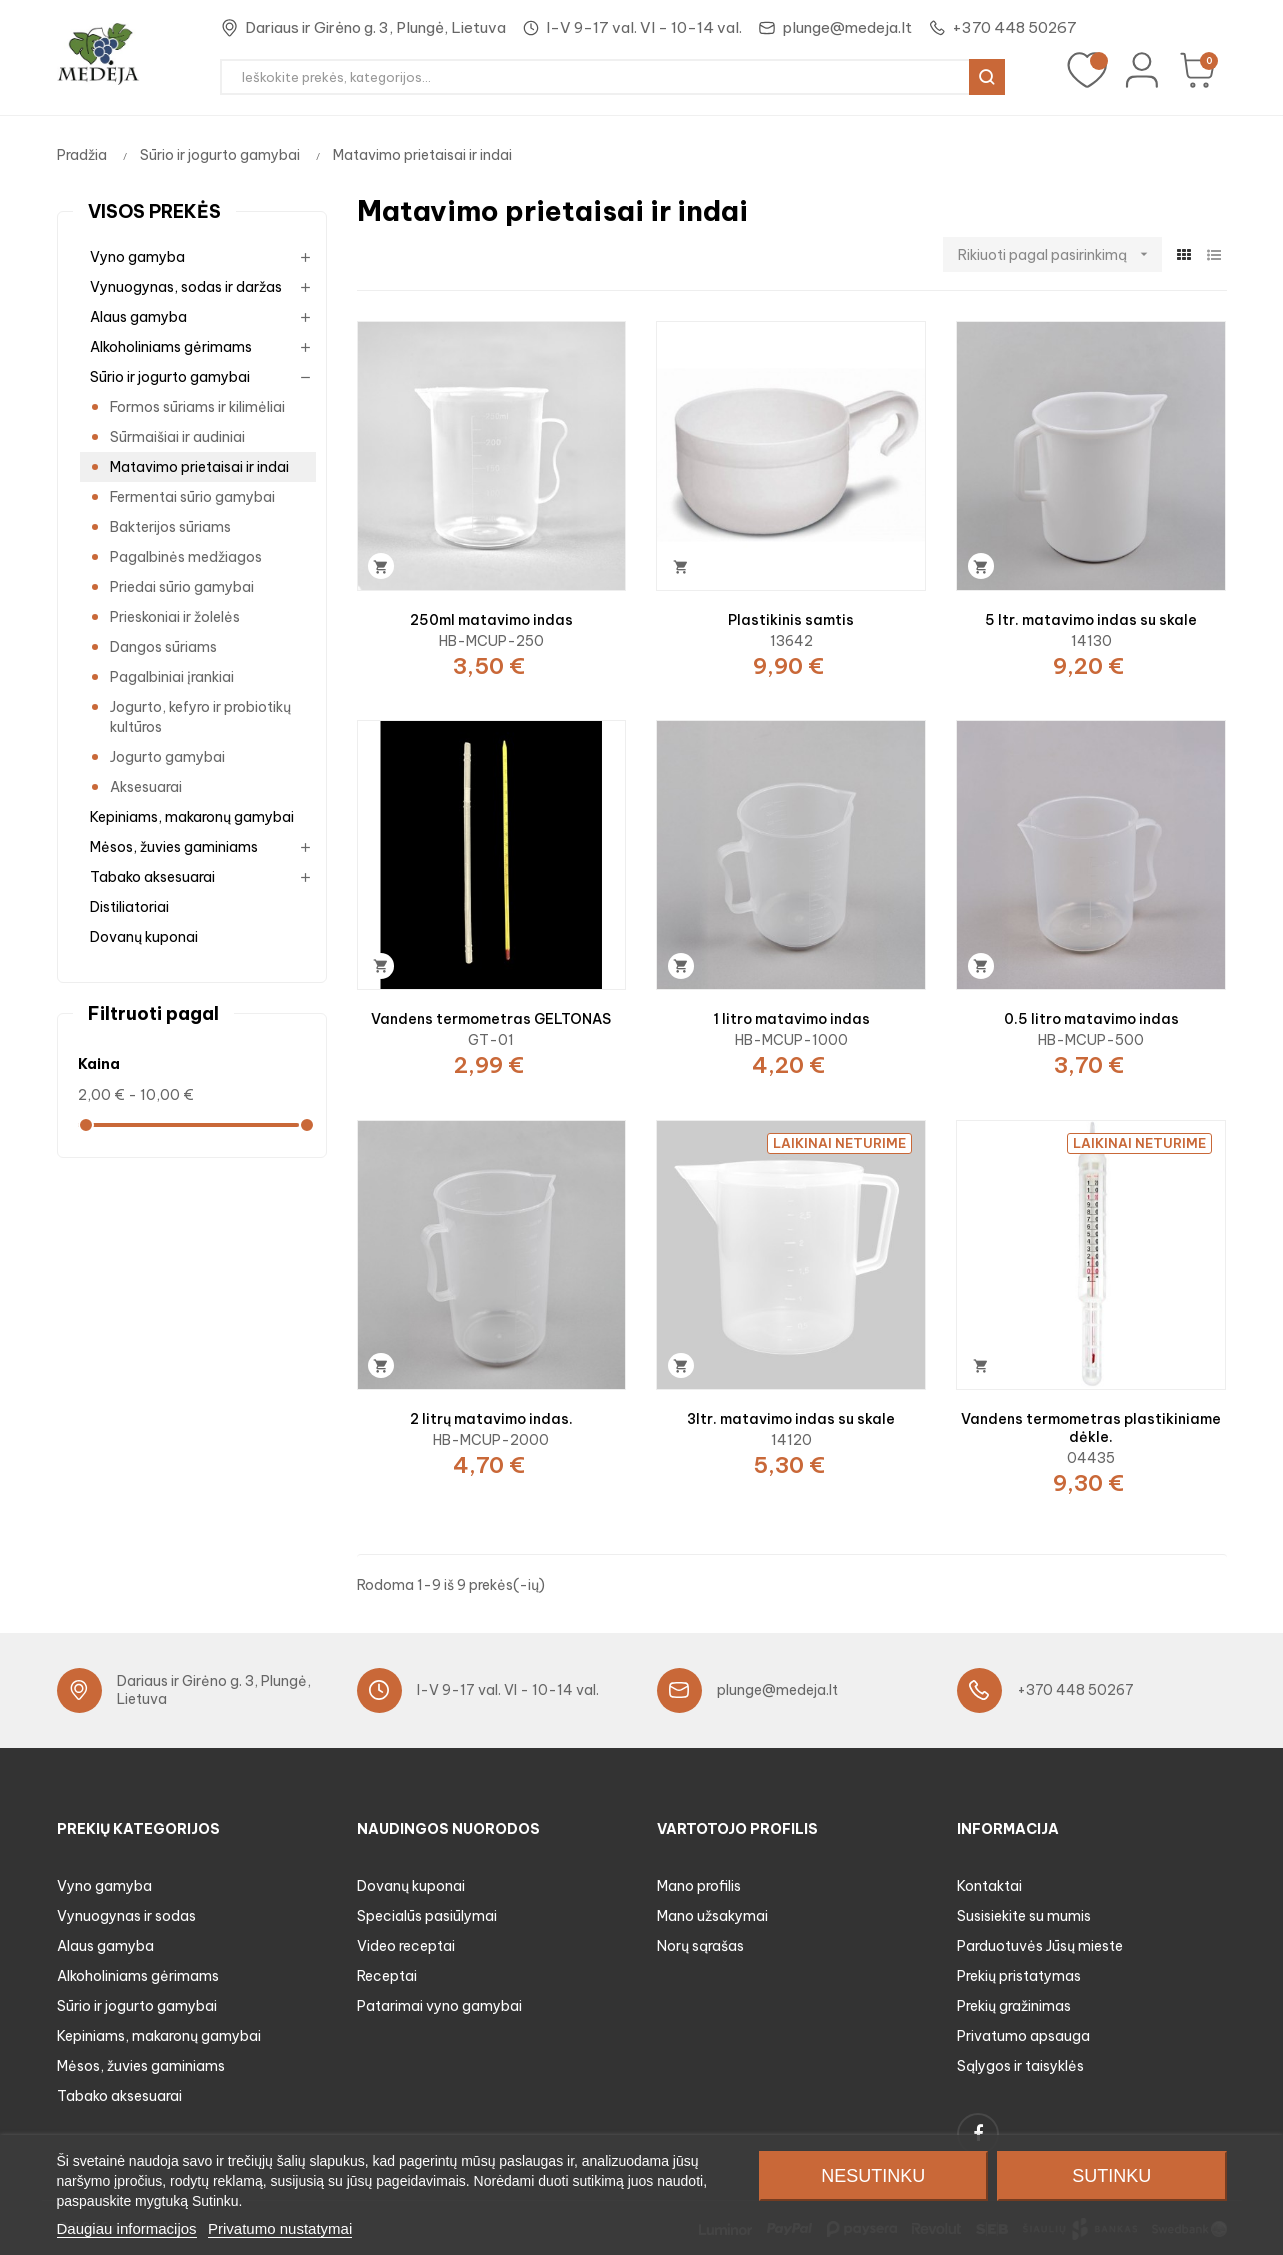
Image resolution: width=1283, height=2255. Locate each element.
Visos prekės (154, 211)
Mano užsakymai (712, 1916)
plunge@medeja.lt (847, 27)
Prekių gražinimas (1014, 2006)
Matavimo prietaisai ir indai (199, 467)
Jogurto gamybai (167, 757)
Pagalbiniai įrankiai (172, 677)
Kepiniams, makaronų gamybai (192, 817)
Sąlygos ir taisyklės (1020, 2066)
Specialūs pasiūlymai (427, 1916)
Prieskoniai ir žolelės (175, 617)
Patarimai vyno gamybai (439, 2006)
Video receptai (406, 1946)
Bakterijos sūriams (170, 527)
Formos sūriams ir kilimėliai (197, 407)
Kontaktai (989, 1886)
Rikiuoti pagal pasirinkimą (1060, 254)
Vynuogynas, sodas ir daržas (186, 287)
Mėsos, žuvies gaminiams (174, 847)
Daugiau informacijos (127, 2228)
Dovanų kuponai (144, 937)
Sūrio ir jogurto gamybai (170, 377)
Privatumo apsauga (1023, 2036)
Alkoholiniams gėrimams (171, 347)
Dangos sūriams (163, 647)
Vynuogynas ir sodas (126, 1916)
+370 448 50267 (1014, 27)
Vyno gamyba (137, 257)
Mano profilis (699, 1886)
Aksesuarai (146, 787)
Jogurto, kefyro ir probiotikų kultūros (200, 717)
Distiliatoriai (129, 907)
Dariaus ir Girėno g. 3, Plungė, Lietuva (375, 27)
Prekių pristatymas (1019, 1976)
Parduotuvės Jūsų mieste (1040, 1946)
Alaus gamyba (138, 317)
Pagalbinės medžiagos (186, 557)
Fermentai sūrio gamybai (192, 497)
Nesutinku (873, 2176)
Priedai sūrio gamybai (182, 587)
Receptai (387, 1976)
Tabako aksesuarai (152, 877)
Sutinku (1111, 2176)
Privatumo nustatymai (280, 2228)
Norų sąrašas (700, 1946)
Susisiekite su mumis (1024, 1916)
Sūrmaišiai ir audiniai (177, 437)
